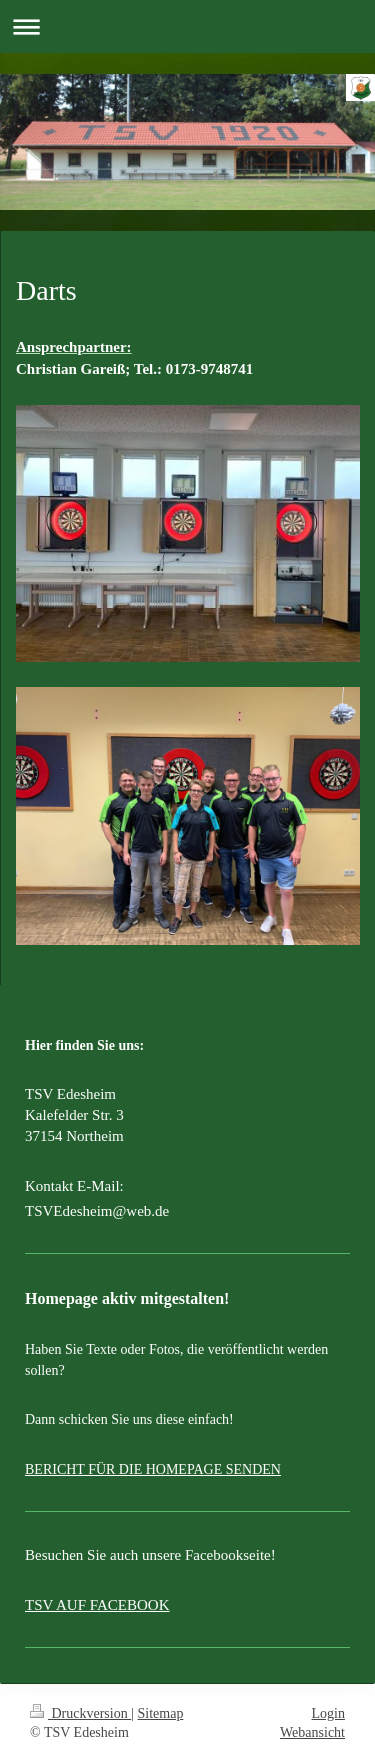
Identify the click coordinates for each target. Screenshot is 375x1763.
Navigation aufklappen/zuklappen (187, 26)
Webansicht (312, 1732)
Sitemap (161, 1713)
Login (328, 1713)
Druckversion (80, 1713)
